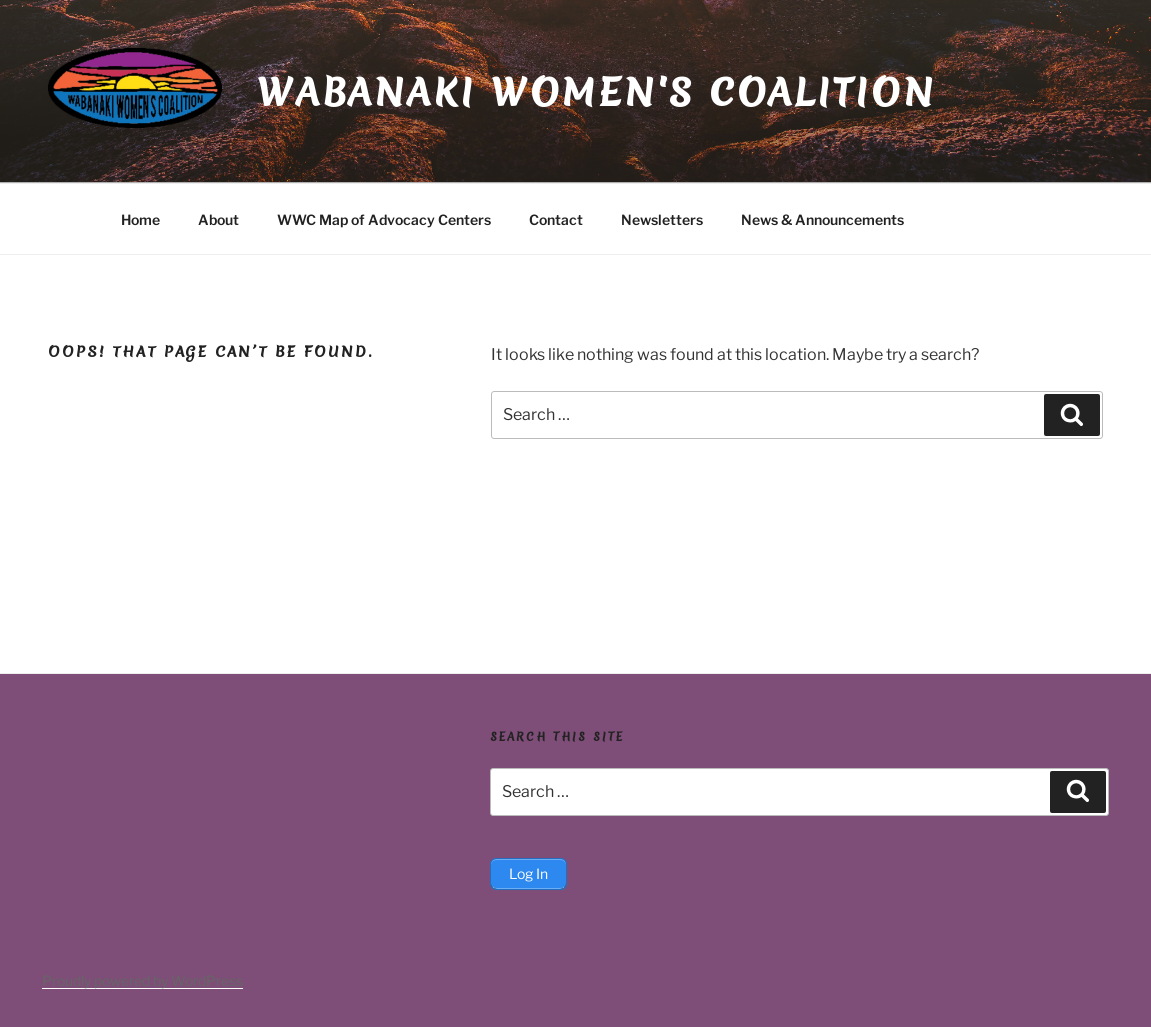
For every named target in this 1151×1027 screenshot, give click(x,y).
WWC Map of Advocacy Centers (384, 219)
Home (140, 219)
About (218, 219)
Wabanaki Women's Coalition (596, 92)
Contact (556, 219)
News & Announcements (822, 219)
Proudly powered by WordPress (142, 980)
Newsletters (662, 219)
